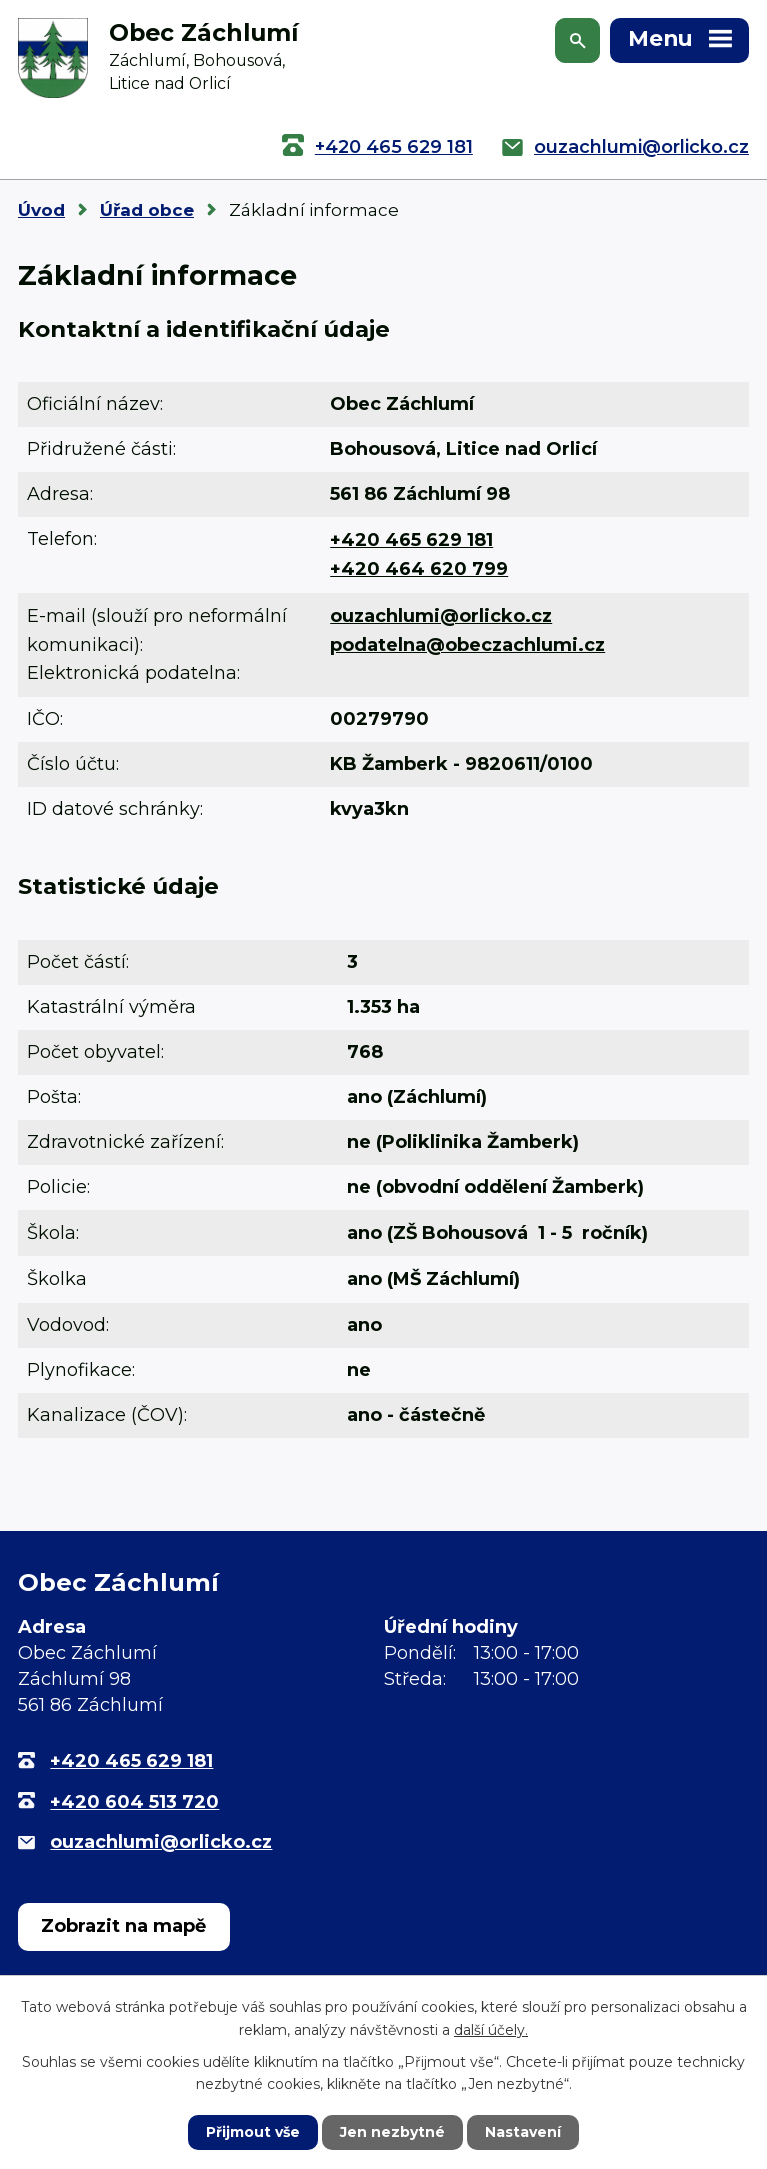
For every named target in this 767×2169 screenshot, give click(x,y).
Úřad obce (147, 210)
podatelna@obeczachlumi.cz (467, 645)
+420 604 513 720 (134, 1802)
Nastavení (523, 2132)
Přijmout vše (253, 2132)
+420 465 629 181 (394, 147)
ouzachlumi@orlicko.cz (641, 147)
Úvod (41, 210)
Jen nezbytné (392, 2132)
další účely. (491, 2029)
